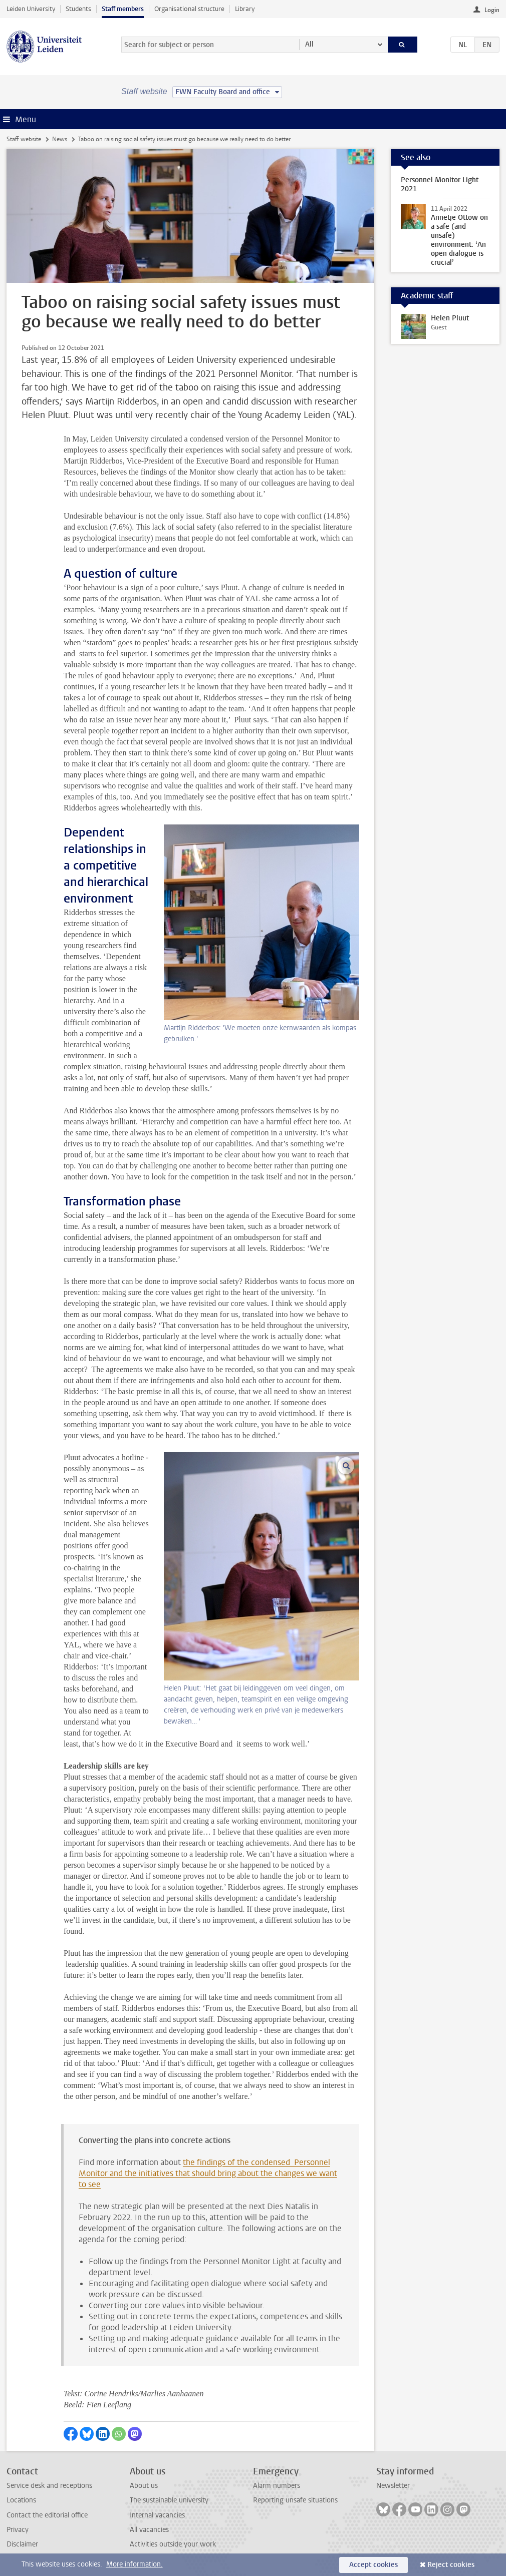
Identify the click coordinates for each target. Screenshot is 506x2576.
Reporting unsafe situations (295, 2500)
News (59, 139)
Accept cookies (373, 2564)
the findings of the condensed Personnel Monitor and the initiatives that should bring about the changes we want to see (208, 2173)
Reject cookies (450, 2564)
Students (78, 9)
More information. (134, 2564)
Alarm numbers (276, 2485)
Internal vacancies (157, 2515)
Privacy (18, 2529)
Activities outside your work (173, 2544)
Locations (21, 2500)
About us (144, 2485)
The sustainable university (169, 2500)
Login (491, 10)
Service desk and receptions (49, 2485)
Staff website (24, 139)
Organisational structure (189, 9)
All (309, 44)
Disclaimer (22, 2544)
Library (245, 9)
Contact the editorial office (47, 2515)
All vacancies (149, 2529)
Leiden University (31, 9)
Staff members (123, 9)
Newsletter (393, 2485)
